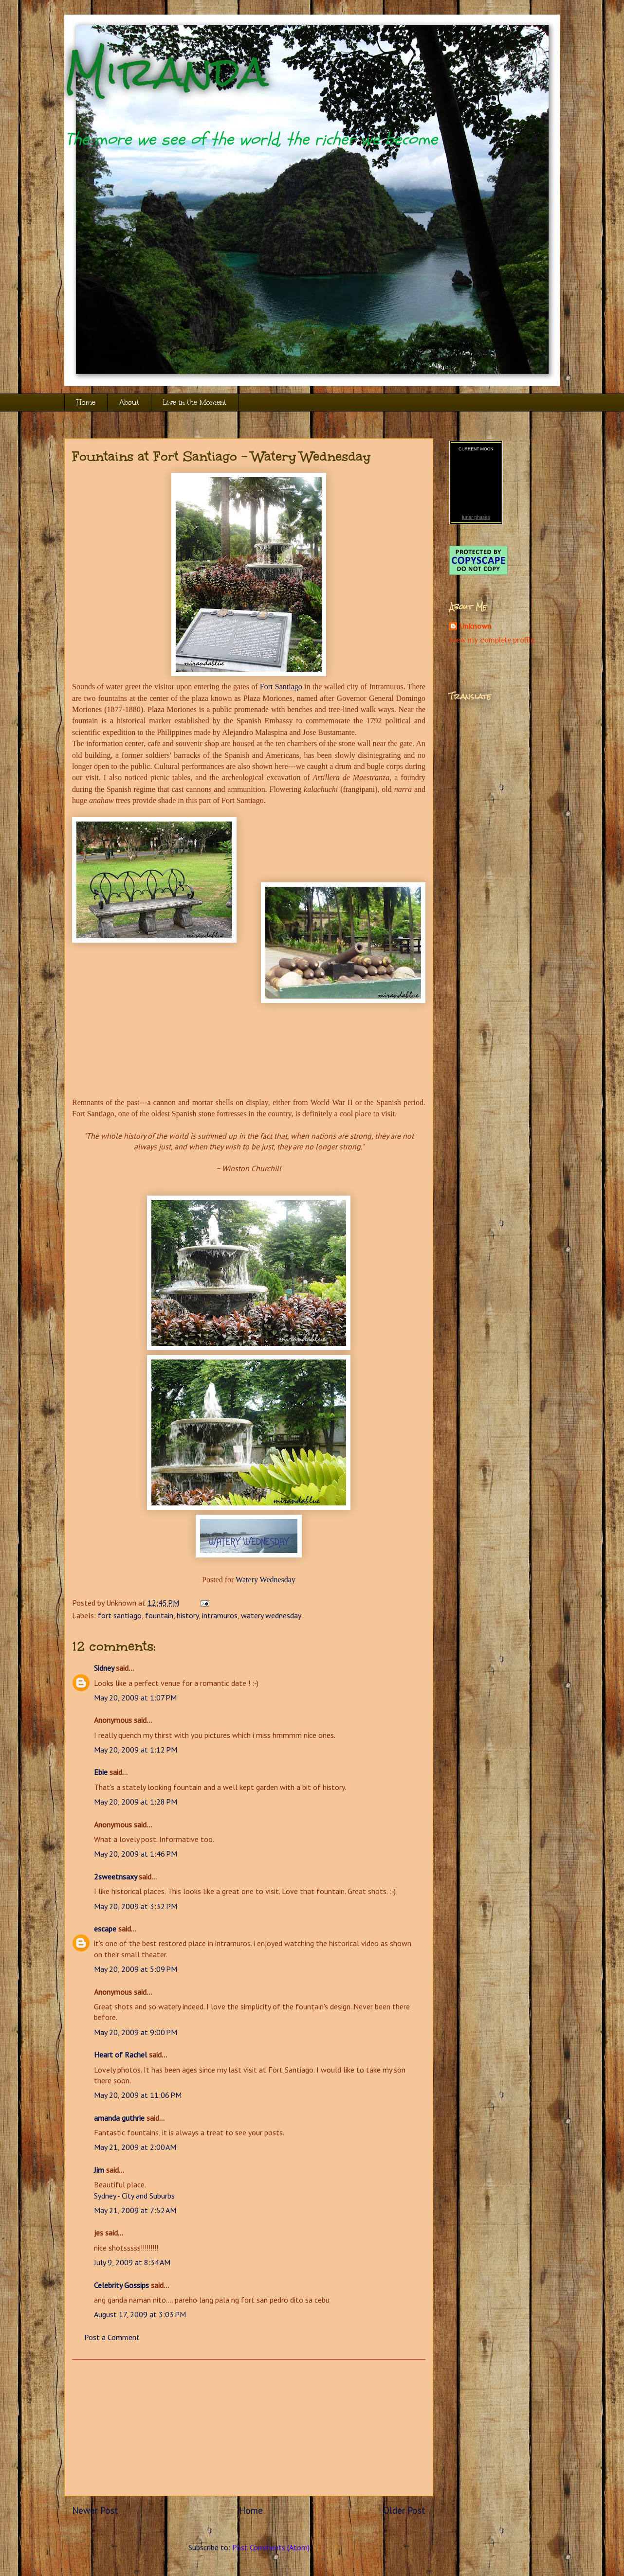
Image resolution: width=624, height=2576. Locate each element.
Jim (99, 2170)
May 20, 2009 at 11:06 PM (138, 2095)
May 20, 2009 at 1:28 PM (135, 1802)
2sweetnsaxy (115, 1876)
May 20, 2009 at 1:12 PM (135, 1749)
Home (85, 402)
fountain (159, 1615)
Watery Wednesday (265, 1579)
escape (105, 1928)
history (188, 1615)
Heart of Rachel (120, 2054)
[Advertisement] (249, 2427)
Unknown (475, 626)
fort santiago (120, 1615)
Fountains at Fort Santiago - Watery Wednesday (221, 456)
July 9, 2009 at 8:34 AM (132, 2262)
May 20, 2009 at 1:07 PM (135, 1697)
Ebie (101, 1772)
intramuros (220, 1615)
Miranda (166, 72)
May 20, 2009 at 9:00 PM (135, 2032)
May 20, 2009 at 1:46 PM (135, 1854)
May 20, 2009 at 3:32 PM (135, 1906)
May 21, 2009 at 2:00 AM (135, 2147)
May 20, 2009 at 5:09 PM (135, 1969)
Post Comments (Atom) (271, 2547)
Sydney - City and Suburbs (134, 2195)
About (129, 402)
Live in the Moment (194, 402)
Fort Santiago (281, 686)
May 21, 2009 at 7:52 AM (135, 2210)
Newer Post (95, 2510)
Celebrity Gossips (121, 2285)
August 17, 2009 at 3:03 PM (140, 2314)
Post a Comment (112, 2337)
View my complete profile (491, 640)
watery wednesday (271, 1615)
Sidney (104, 1668)
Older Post (404, 2510)
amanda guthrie (119, 2118)
